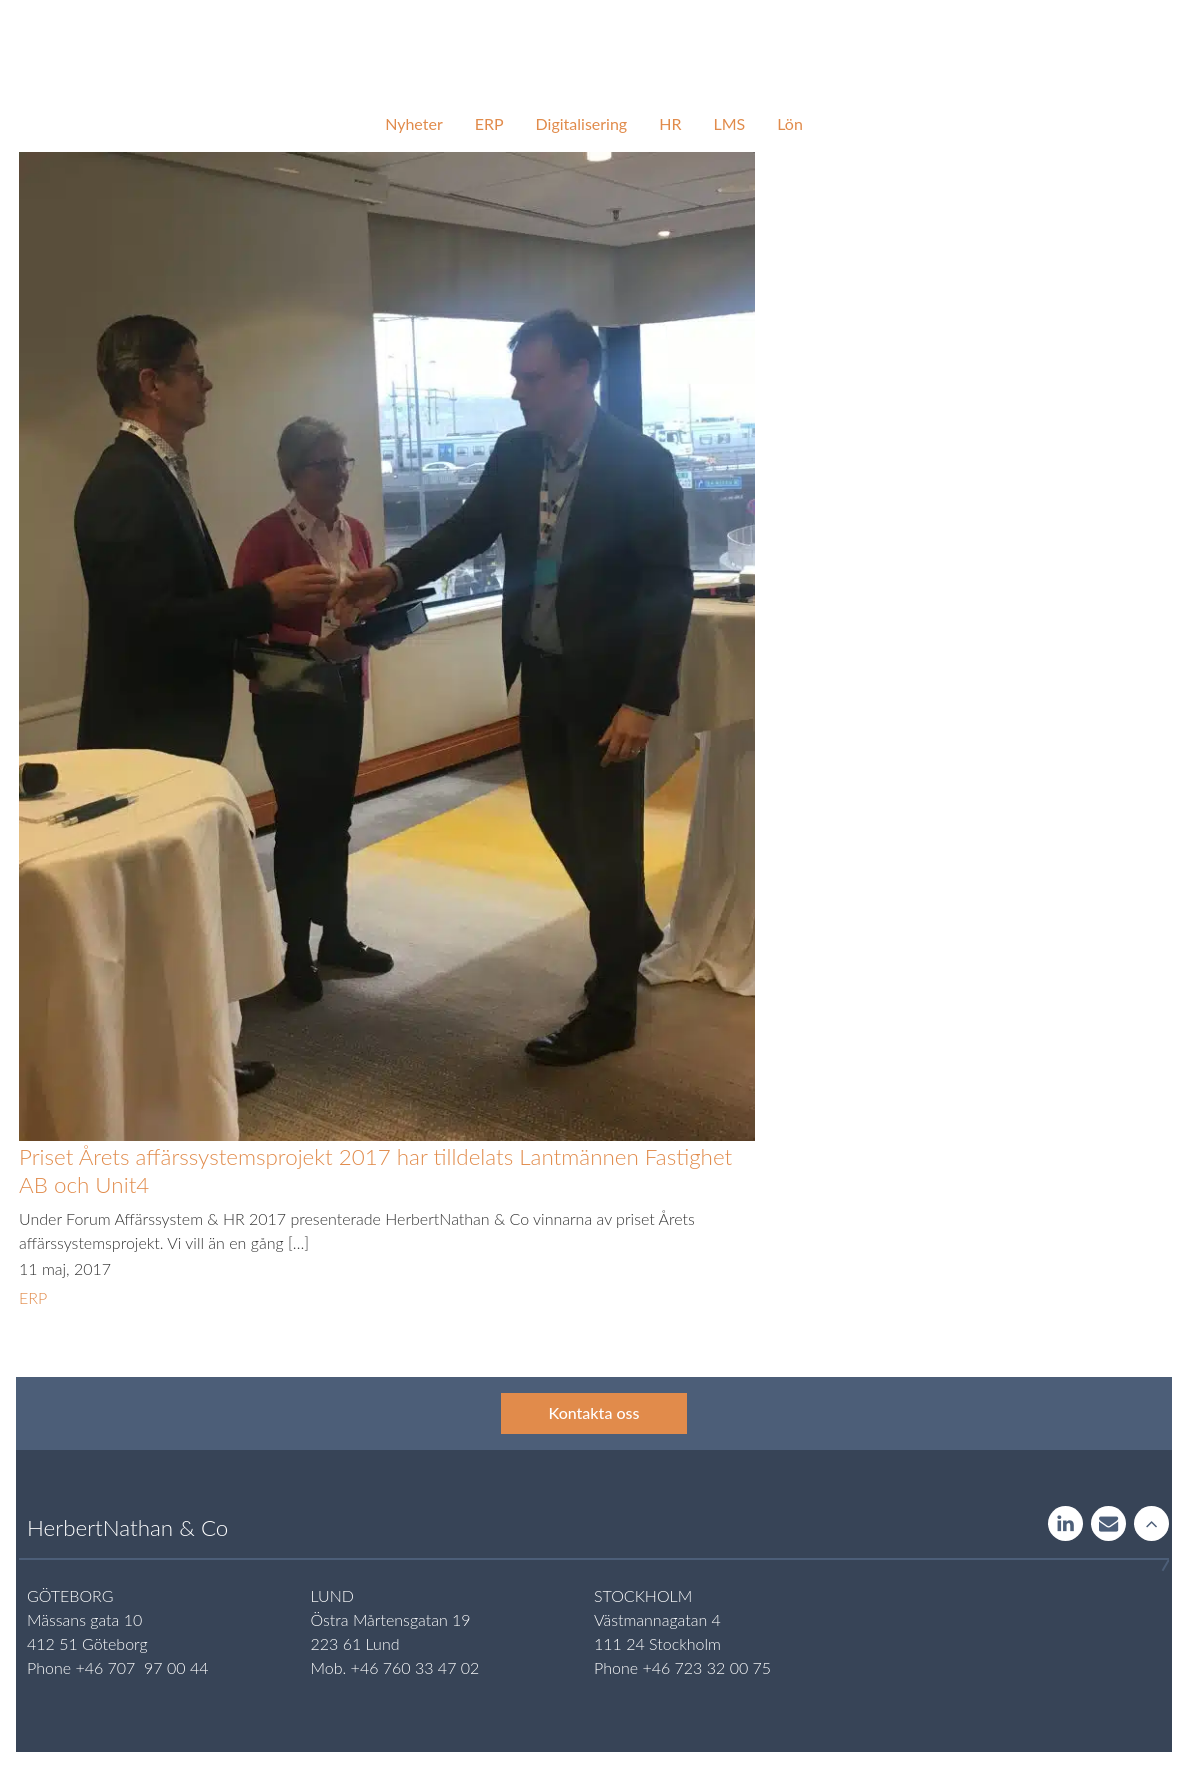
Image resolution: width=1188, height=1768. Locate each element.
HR (670, 123)
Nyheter (414, 123)
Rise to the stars (1151, 1525)
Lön (790, 123)
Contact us (1108, 1525)
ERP (489, 123)
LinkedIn (1065, 1525)
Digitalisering (582, 123)
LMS (729, 123)
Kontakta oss (594, 1412)
